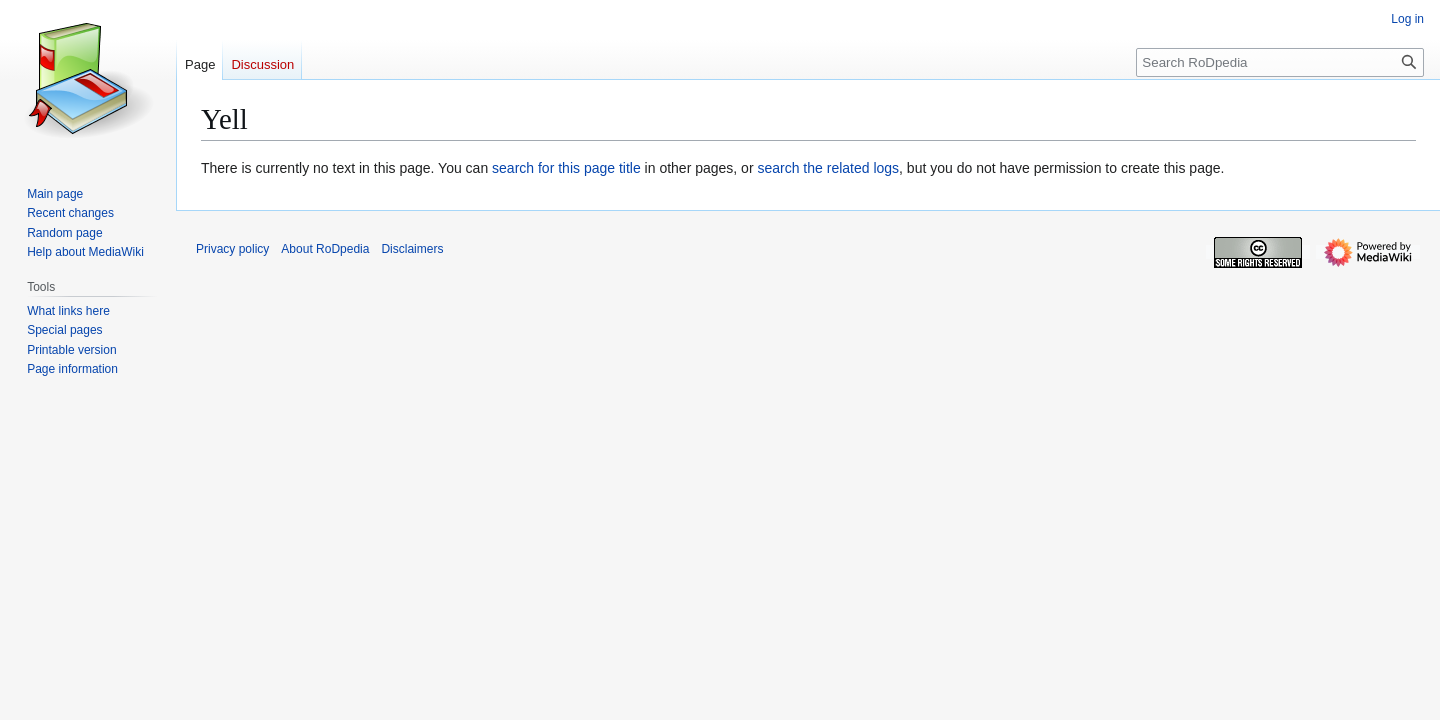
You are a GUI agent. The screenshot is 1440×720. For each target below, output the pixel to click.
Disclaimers (412, 249)
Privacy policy (232, 249)
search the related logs (828, 168)
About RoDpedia (325, 249)
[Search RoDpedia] (1280, 62)
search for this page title (566, 168)
